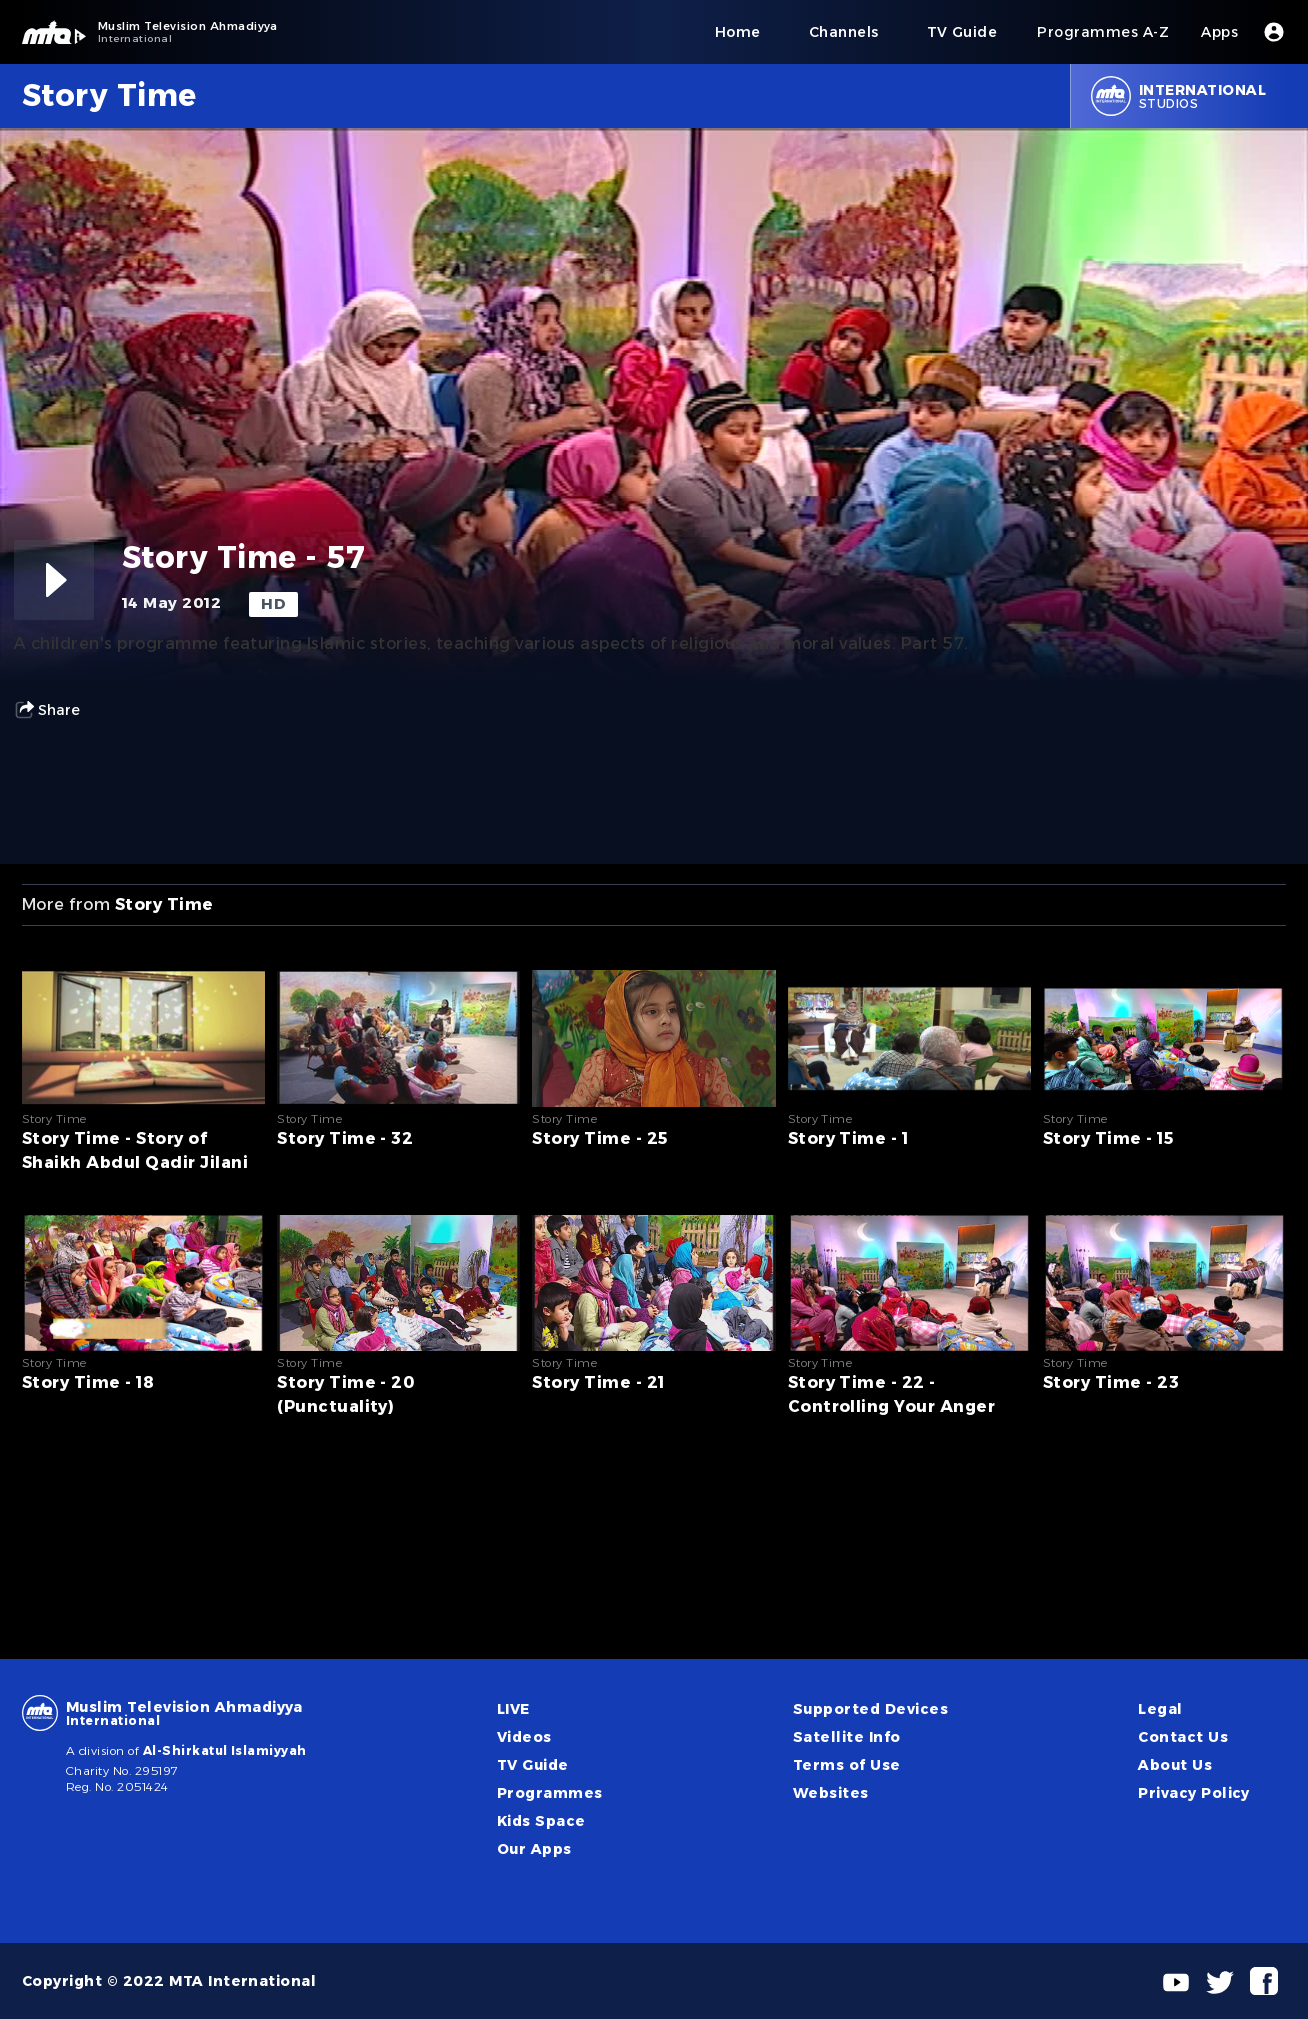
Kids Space (541, 1821)
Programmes (550, 1793)
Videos (524, 1737)
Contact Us (1183, 1737)
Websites (831, 1793)
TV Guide (533, 1765)
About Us (1175, 1765)
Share (47, 710)
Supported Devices (870, 1709)
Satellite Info (847, 1737)
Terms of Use (847, 1765)
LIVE (513, 1709)
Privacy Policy (1194, 1793)
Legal (1160, 1709)
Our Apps (534, 1849)
